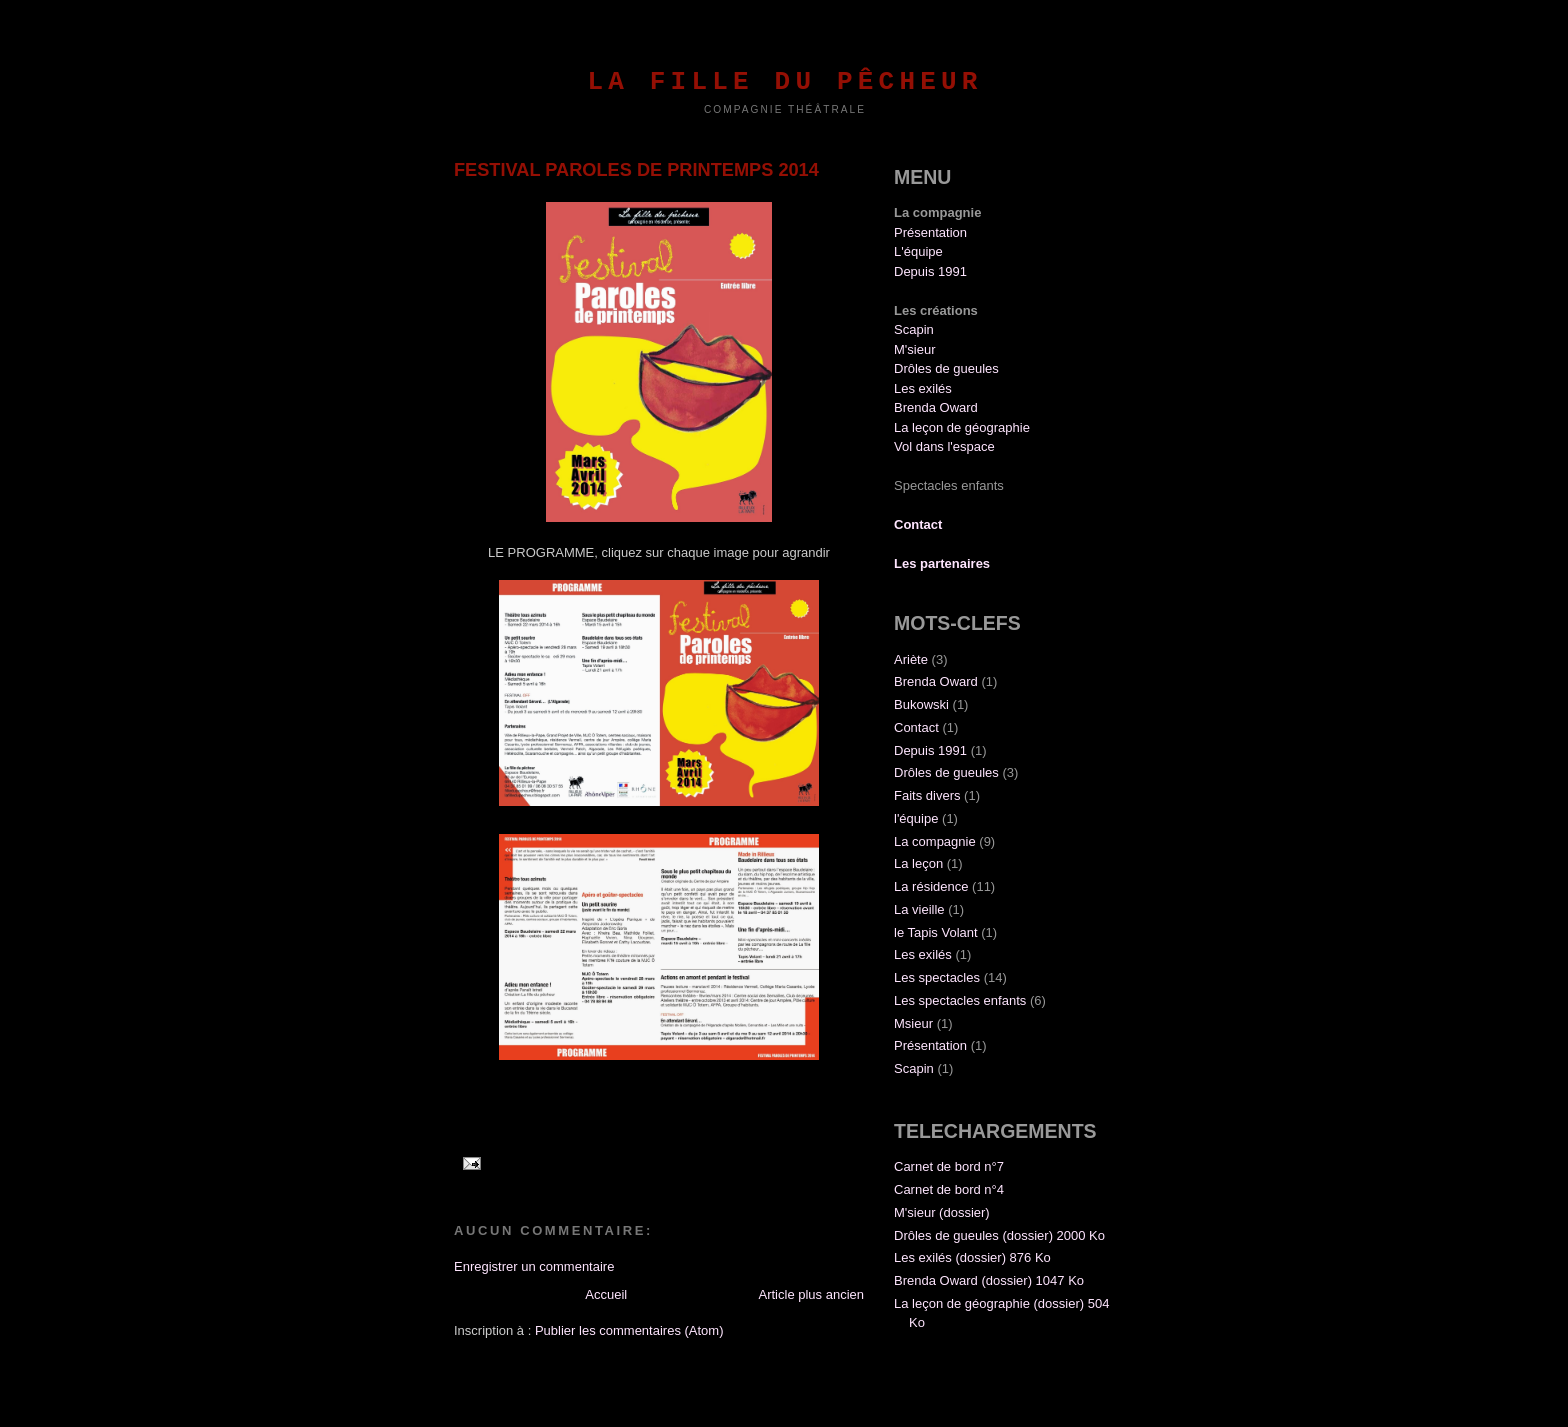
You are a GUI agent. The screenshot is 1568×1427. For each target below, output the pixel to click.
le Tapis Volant (936, 932)
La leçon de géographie (962, 427)
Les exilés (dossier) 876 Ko (972, 1257)
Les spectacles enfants (960, 1000)
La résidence (931, 886)
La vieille (919, 909)
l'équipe (916, 818)
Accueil (606, 1294)
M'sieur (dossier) (942, 1212)
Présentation (930, 232)
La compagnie (935, 841)
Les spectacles (937, 977)
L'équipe (918, 251)
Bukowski (921, 704)
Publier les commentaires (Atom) (629, 1330)
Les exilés (923, 388)
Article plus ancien (812, 1294)
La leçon (918, 863)
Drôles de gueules (946, 368)
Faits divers (927, 795)
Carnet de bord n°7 (949, 1166)
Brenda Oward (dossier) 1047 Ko (989, 1280)
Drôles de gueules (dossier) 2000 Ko (999, 1235)
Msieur (913, 1023)
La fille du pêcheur (784, 82)
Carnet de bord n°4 (949, 1189)
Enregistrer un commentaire (534, 1266)
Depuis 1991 (930, 271)
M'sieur (915, 349)
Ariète (911, 659)
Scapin (914, 329)
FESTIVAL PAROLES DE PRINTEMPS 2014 (636, 170)
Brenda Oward (936, 407)
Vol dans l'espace (944, 446)
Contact (916, 727)
